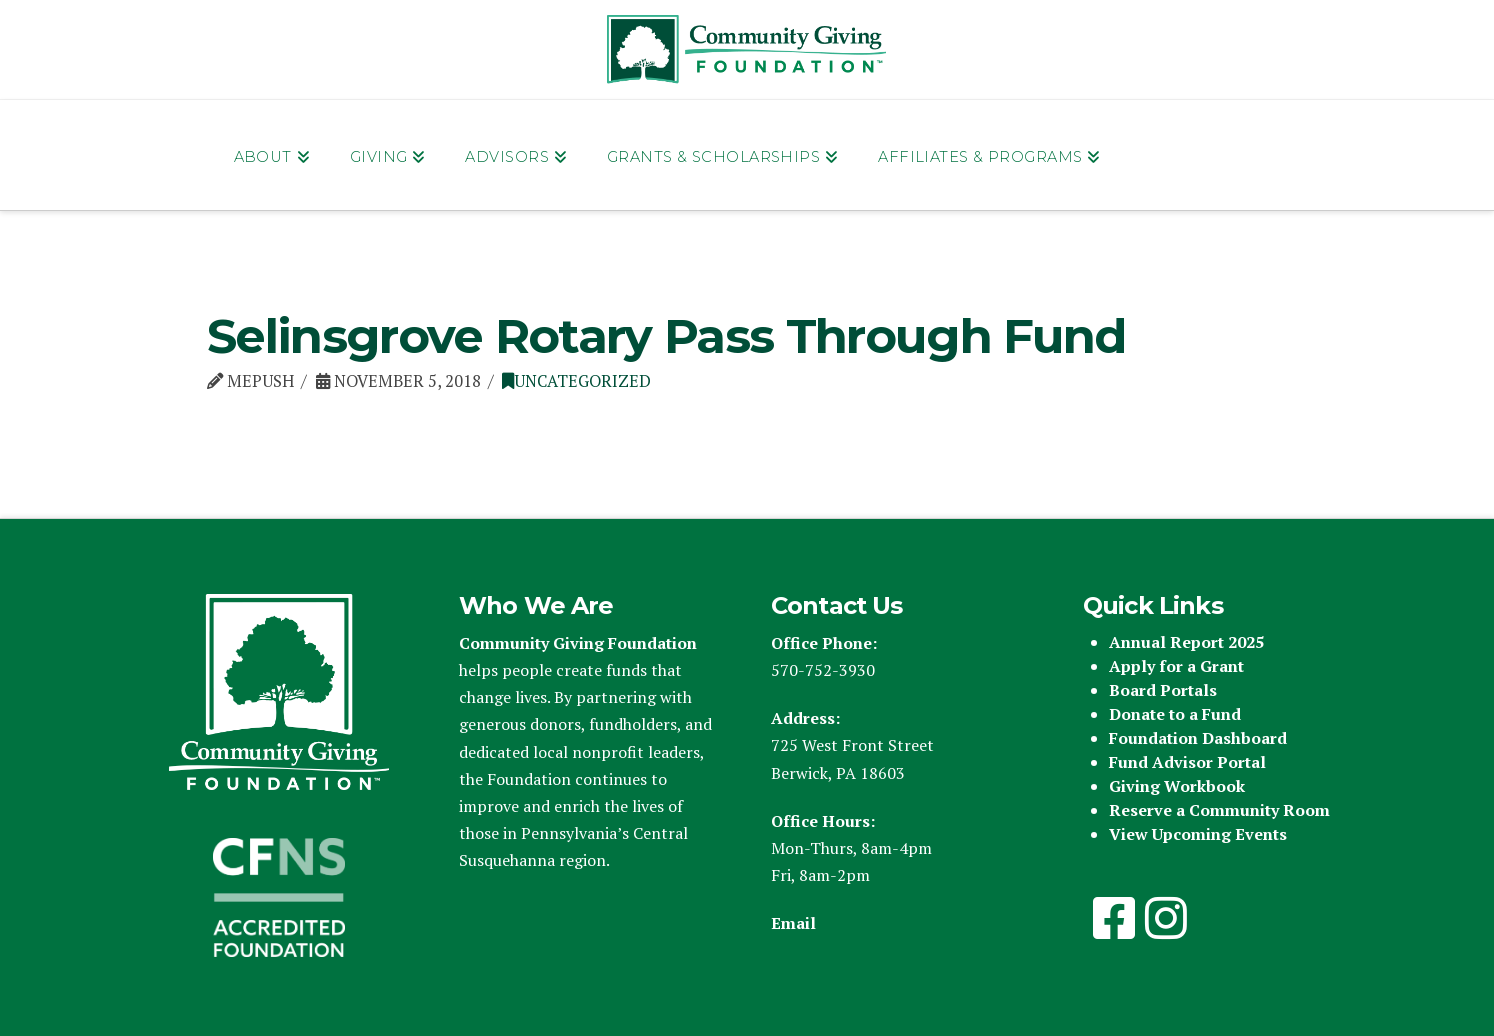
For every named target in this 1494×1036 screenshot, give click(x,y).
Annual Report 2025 (1186, 642)
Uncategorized (576, 381)
